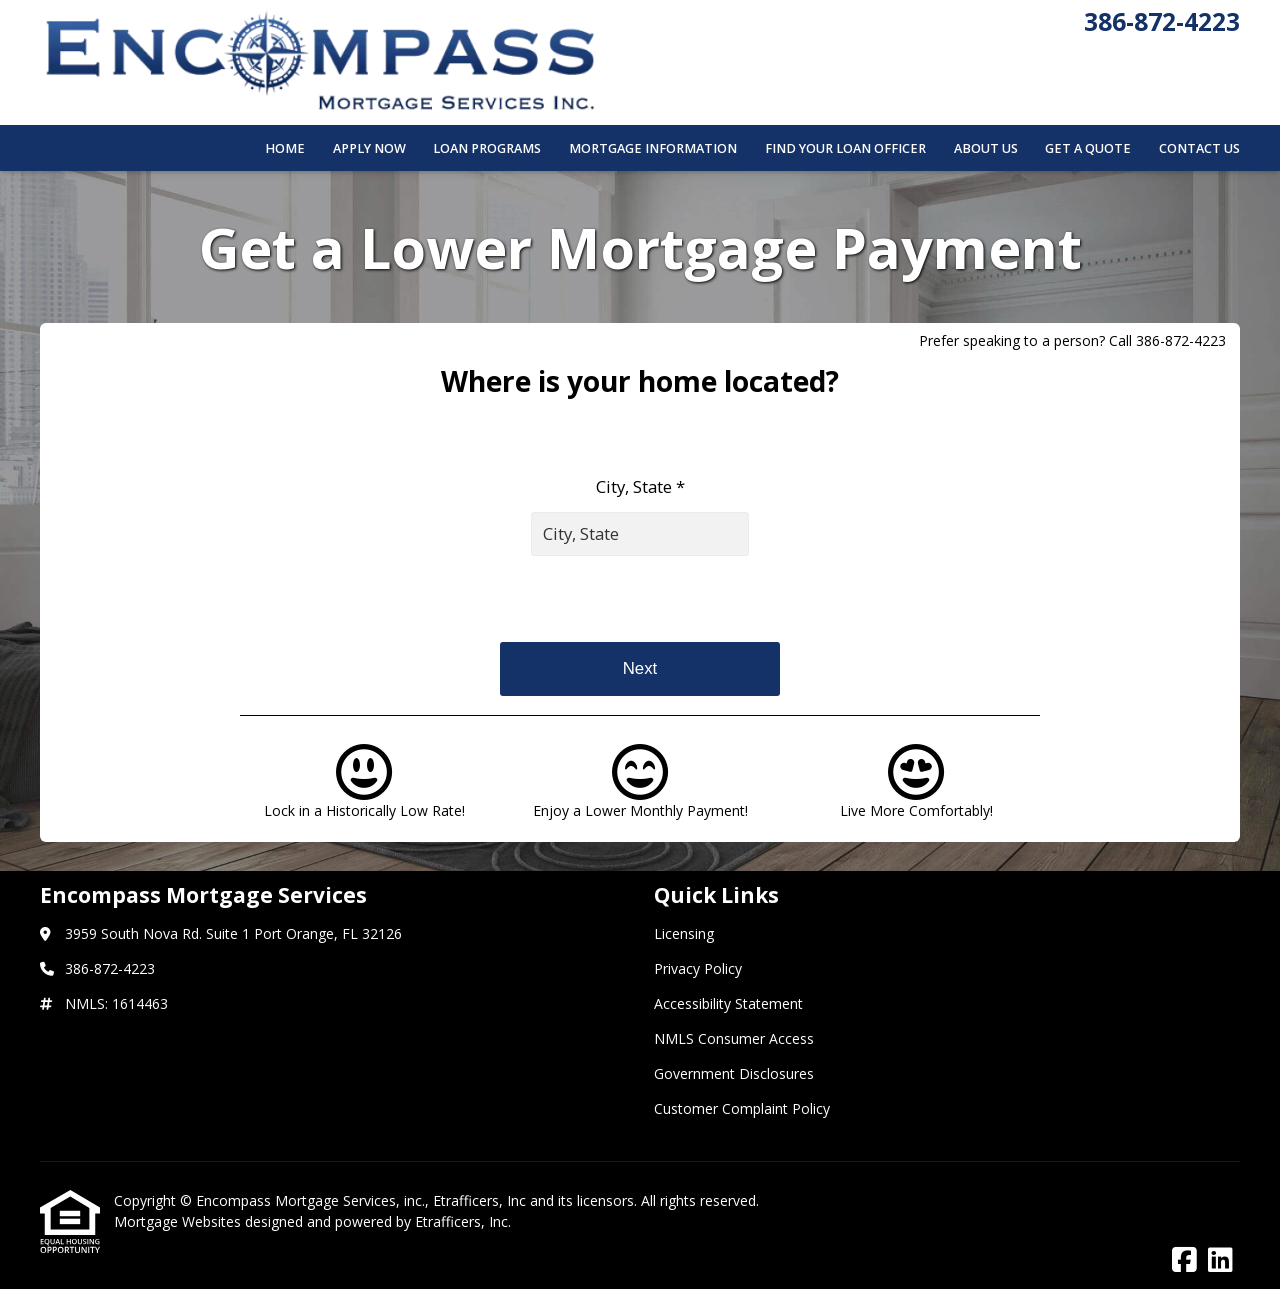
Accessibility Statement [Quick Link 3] (728, 1003)
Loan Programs (487, 148)
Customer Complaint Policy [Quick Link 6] (742, 1108)
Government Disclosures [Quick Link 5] (734, 1073)
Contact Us (1199, 148)
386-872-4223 (1162, 21)
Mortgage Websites (179, 1221)
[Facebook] (1184, 1260)
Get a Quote (1088, 148)
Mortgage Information (653, 148)
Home (285, 148)
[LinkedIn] (1220, 1260)
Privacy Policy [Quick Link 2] (698, 968)
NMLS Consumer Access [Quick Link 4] (734, 1038)
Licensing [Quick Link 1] (684, 933)
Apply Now (369, 148)
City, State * (640, 486)
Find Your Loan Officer (845, 148)
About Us (986, 148)
